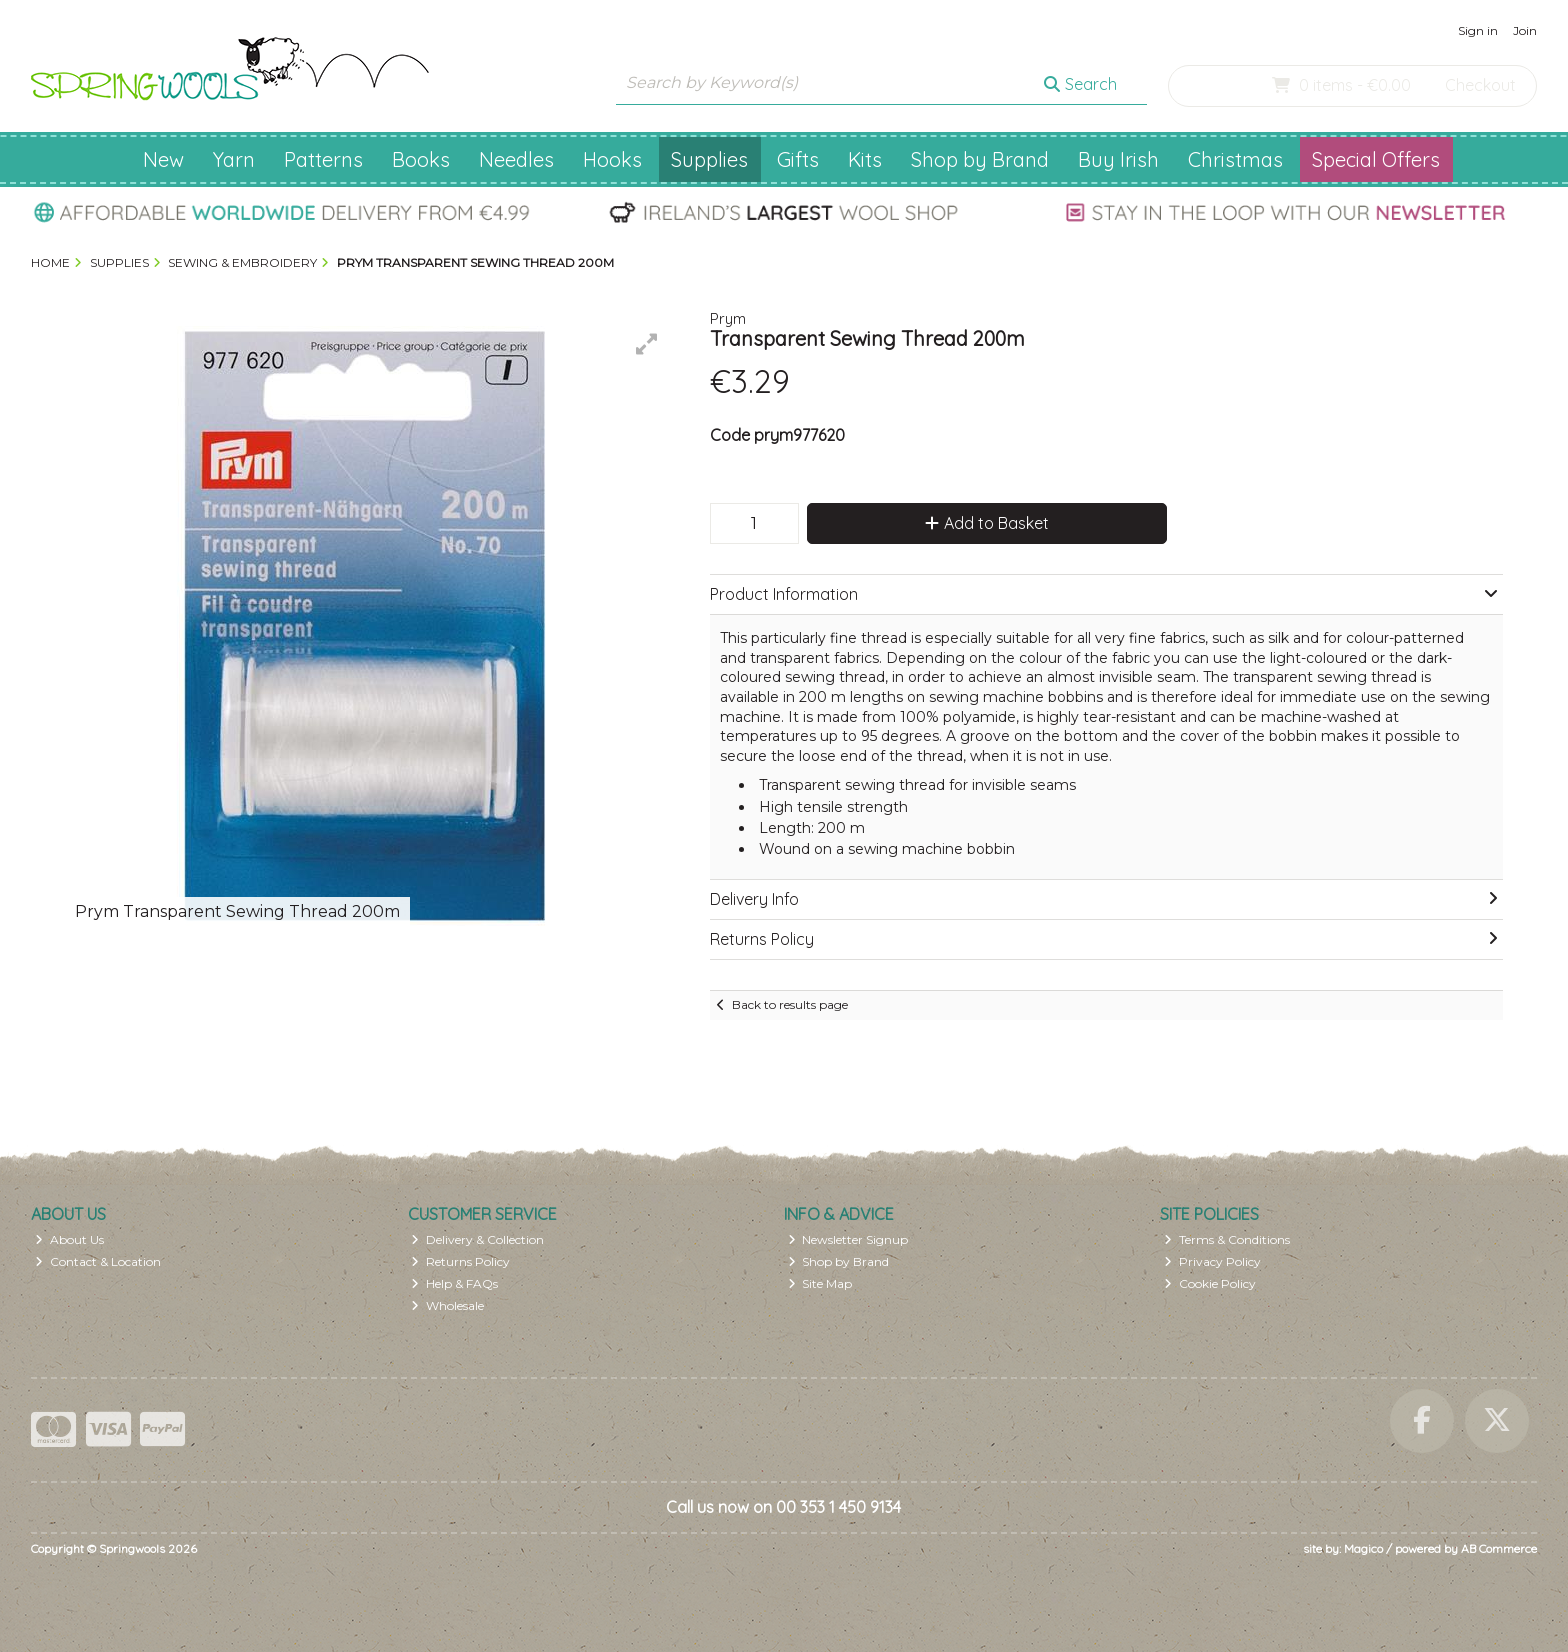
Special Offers (1376, 159)
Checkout (1480, 85)
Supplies (709, 159)
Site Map (820, 1283)
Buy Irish (1118, 159)
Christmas (1235, 159)
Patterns (323, 159)
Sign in (1478, 30)
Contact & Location (98, 1261)
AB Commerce (1499, 1548)
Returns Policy (460, 1261)
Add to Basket (987, 523)
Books (421, 159)
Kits (865, 159)
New (163, 159)
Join (1525, 30)
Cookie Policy (1210, 1283)
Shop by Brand (980, 159)
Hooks (612, 159)
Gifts (798, 159)
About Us (69, 1239)
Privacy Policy (1212, 1261)
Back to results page (790, 1004)
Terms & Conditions (1227, 1239)
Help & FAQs (454, 1283)
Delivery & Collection (477, 1239)
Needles (516, 159)
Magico (1363, 1548)
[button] (647, 344)
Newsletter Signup (848, 1239)
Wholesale (447, 1305)
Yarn (234, 159)
